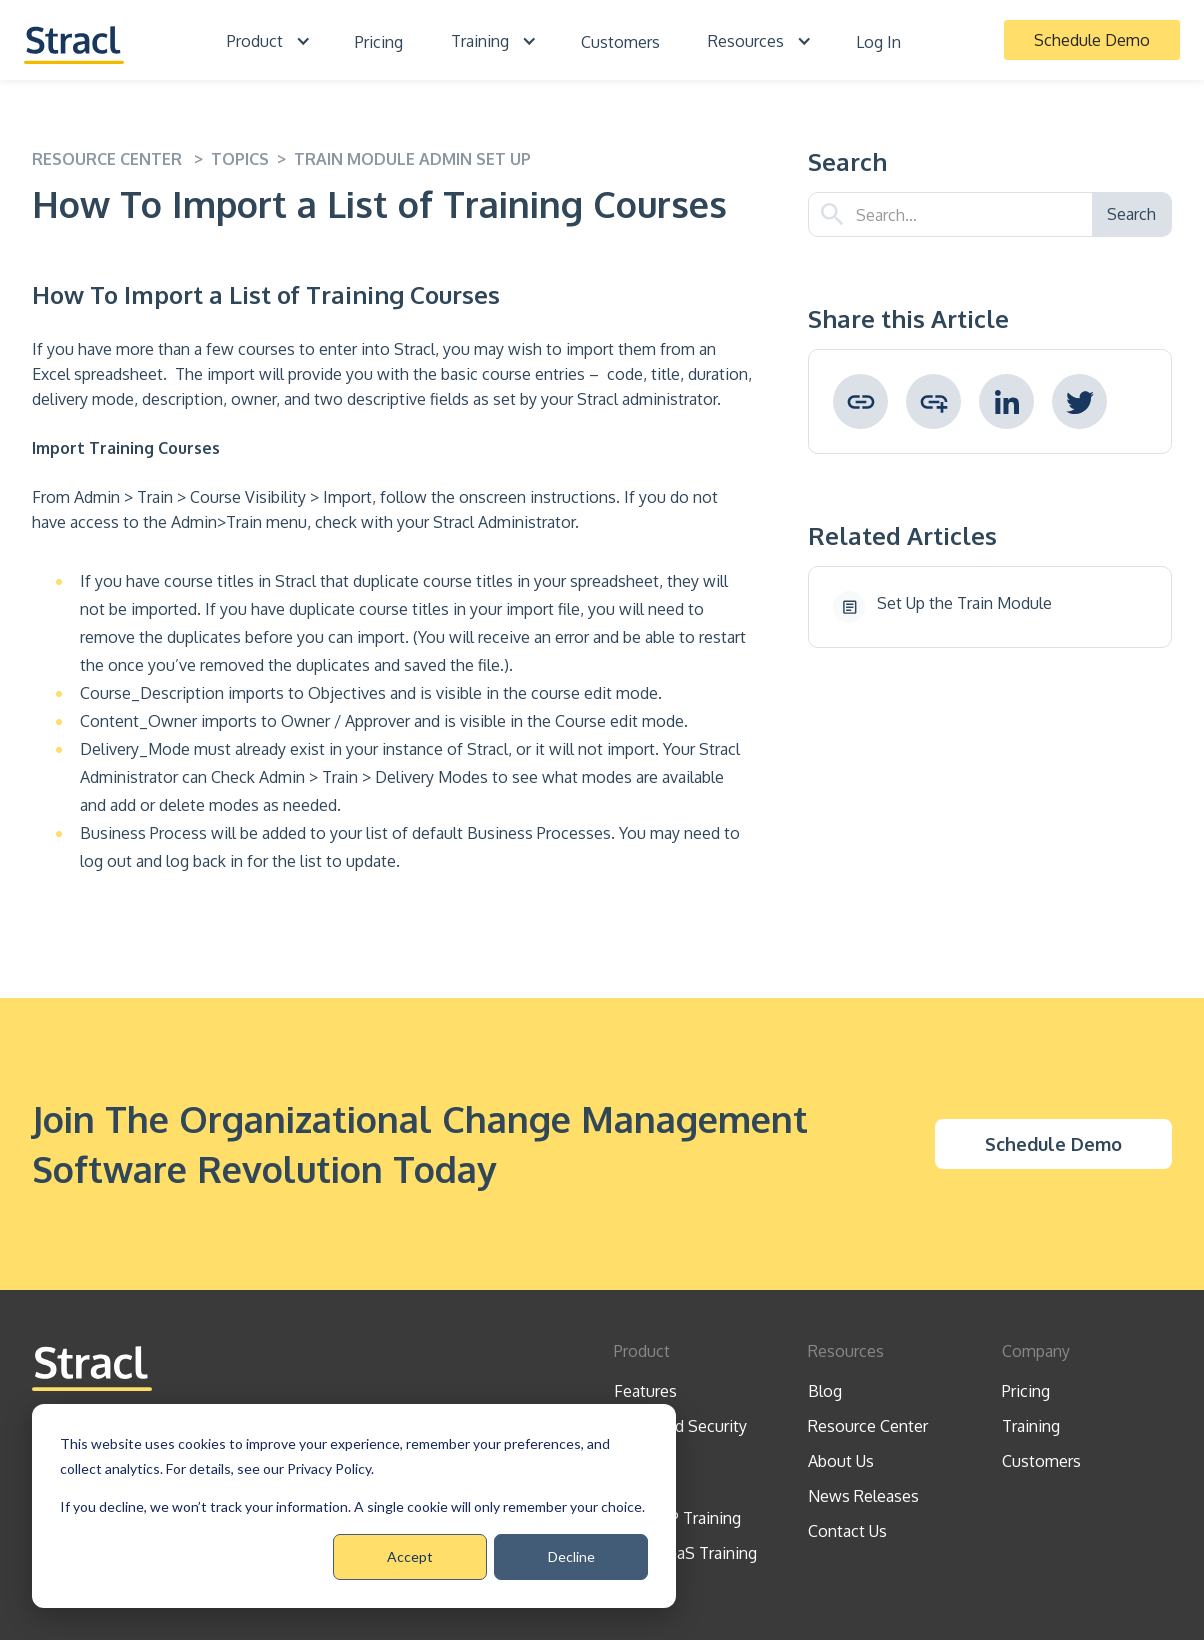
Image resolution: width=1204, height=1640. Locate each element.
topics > (252, 159)
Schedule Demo (1092, 40)
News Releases (863, 1496)
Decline (571, 1556)
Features (645, 1391)
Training (1031, 1426)
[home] (74, 39)
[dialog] (354, 1506)
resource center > (121, 159)
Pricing (379, 42)
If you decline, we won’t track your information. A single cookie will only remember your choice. (352, 1506)
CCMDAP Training (677, 1518)
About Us (841, 1461)
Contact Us (847, 1531)
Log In (878, 42)
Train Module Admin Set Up (412, 159)
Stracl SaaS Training (685, 1553)
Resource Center (868, 1426)
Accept (410, 1556)
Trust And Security (680, 1426)
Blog (825, 1391)
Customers (620, 42)
